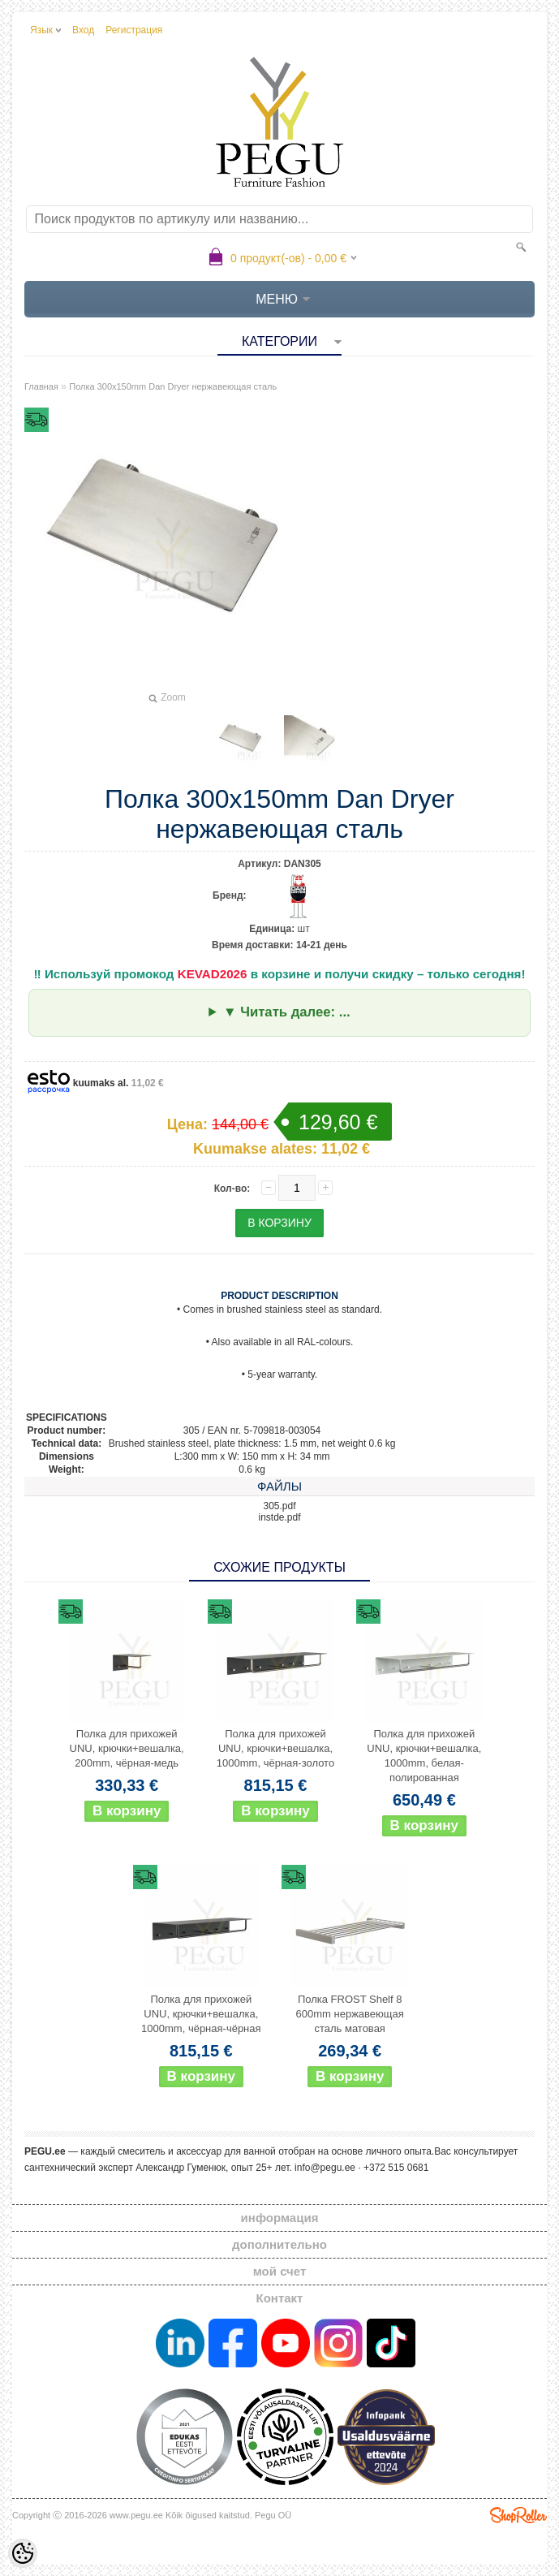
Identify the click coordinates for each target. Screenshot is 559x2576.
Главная (41, 386)
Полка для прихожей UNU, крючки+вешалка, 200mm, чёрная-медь (127, 1748)
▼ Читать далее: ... (286, 1012)
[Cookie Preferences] (22, 2553)
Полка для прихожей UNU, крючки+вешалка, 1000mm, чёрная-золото (275, 1748)
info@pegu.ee (325, 2167)
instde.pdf (279, 1517)
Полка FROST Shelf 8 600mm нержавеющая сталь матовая (350, 2013)
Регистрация (133, 30)
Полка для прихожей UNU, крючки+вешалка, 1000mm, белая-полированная (424, 1756)
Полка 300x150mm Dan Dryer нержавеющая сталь (173, 386)
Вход (83, 30)
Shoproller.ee (518, 2515)
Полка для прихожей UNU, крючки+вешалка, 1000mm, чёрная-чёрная (201, 2013)
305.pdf (279, 1506)
